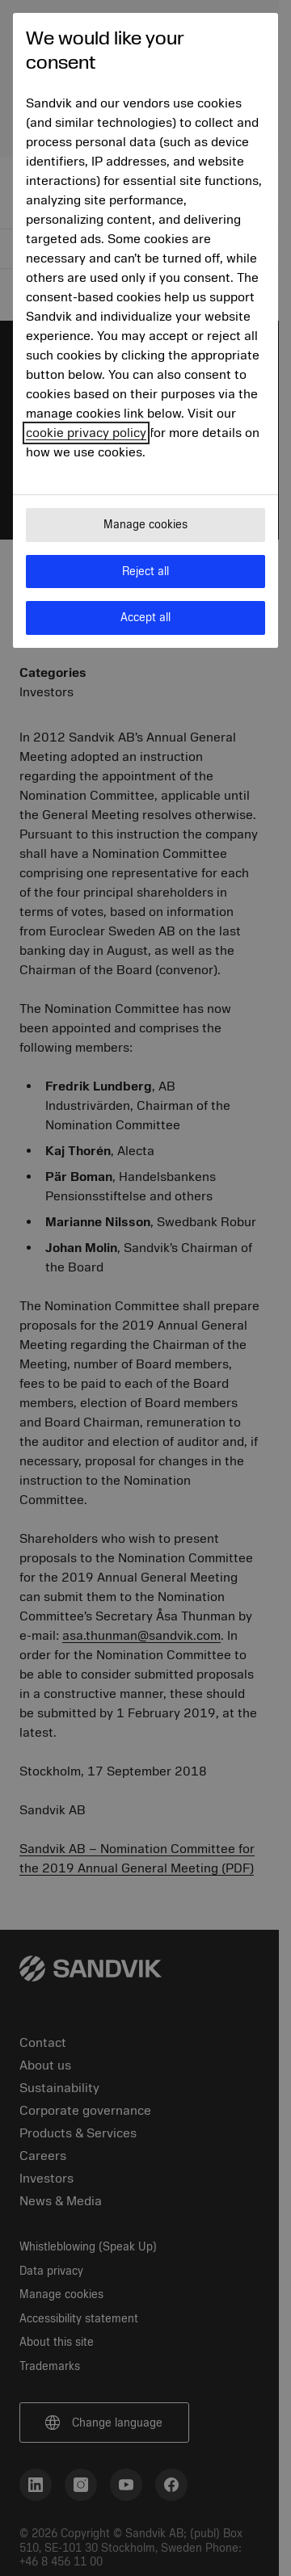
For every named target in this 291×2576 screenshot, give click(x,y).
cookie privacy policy (86, 433)
